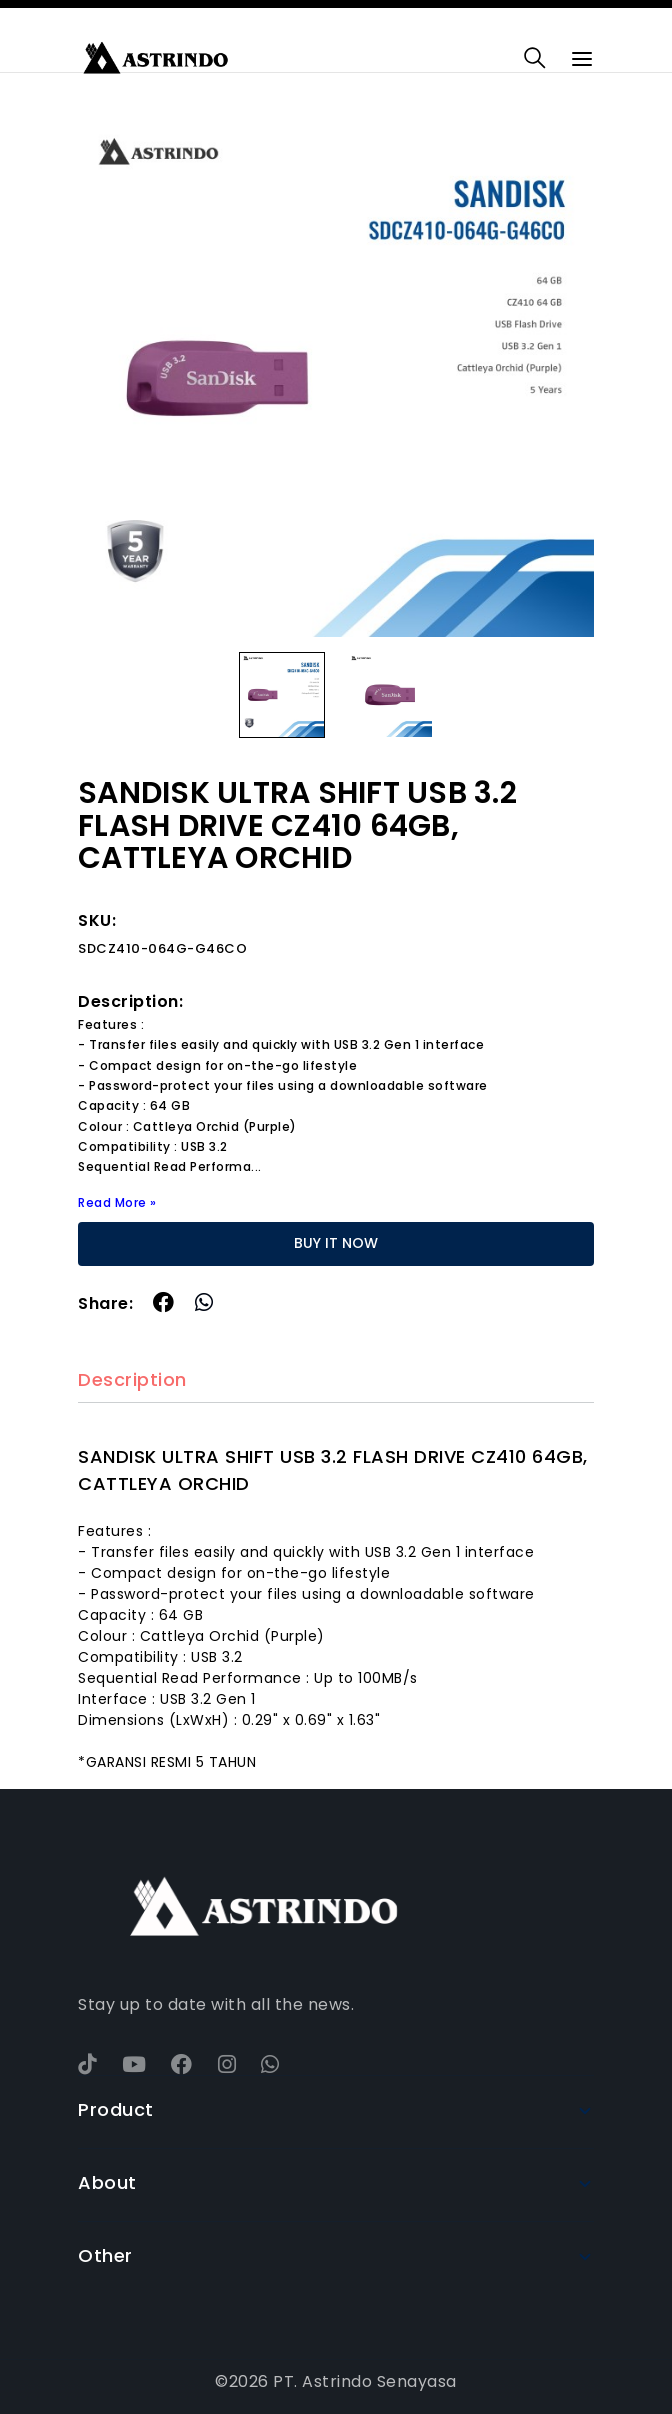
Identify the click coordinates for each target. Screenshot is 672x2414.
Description (132, 1380)
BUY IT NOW (336, 1243)
